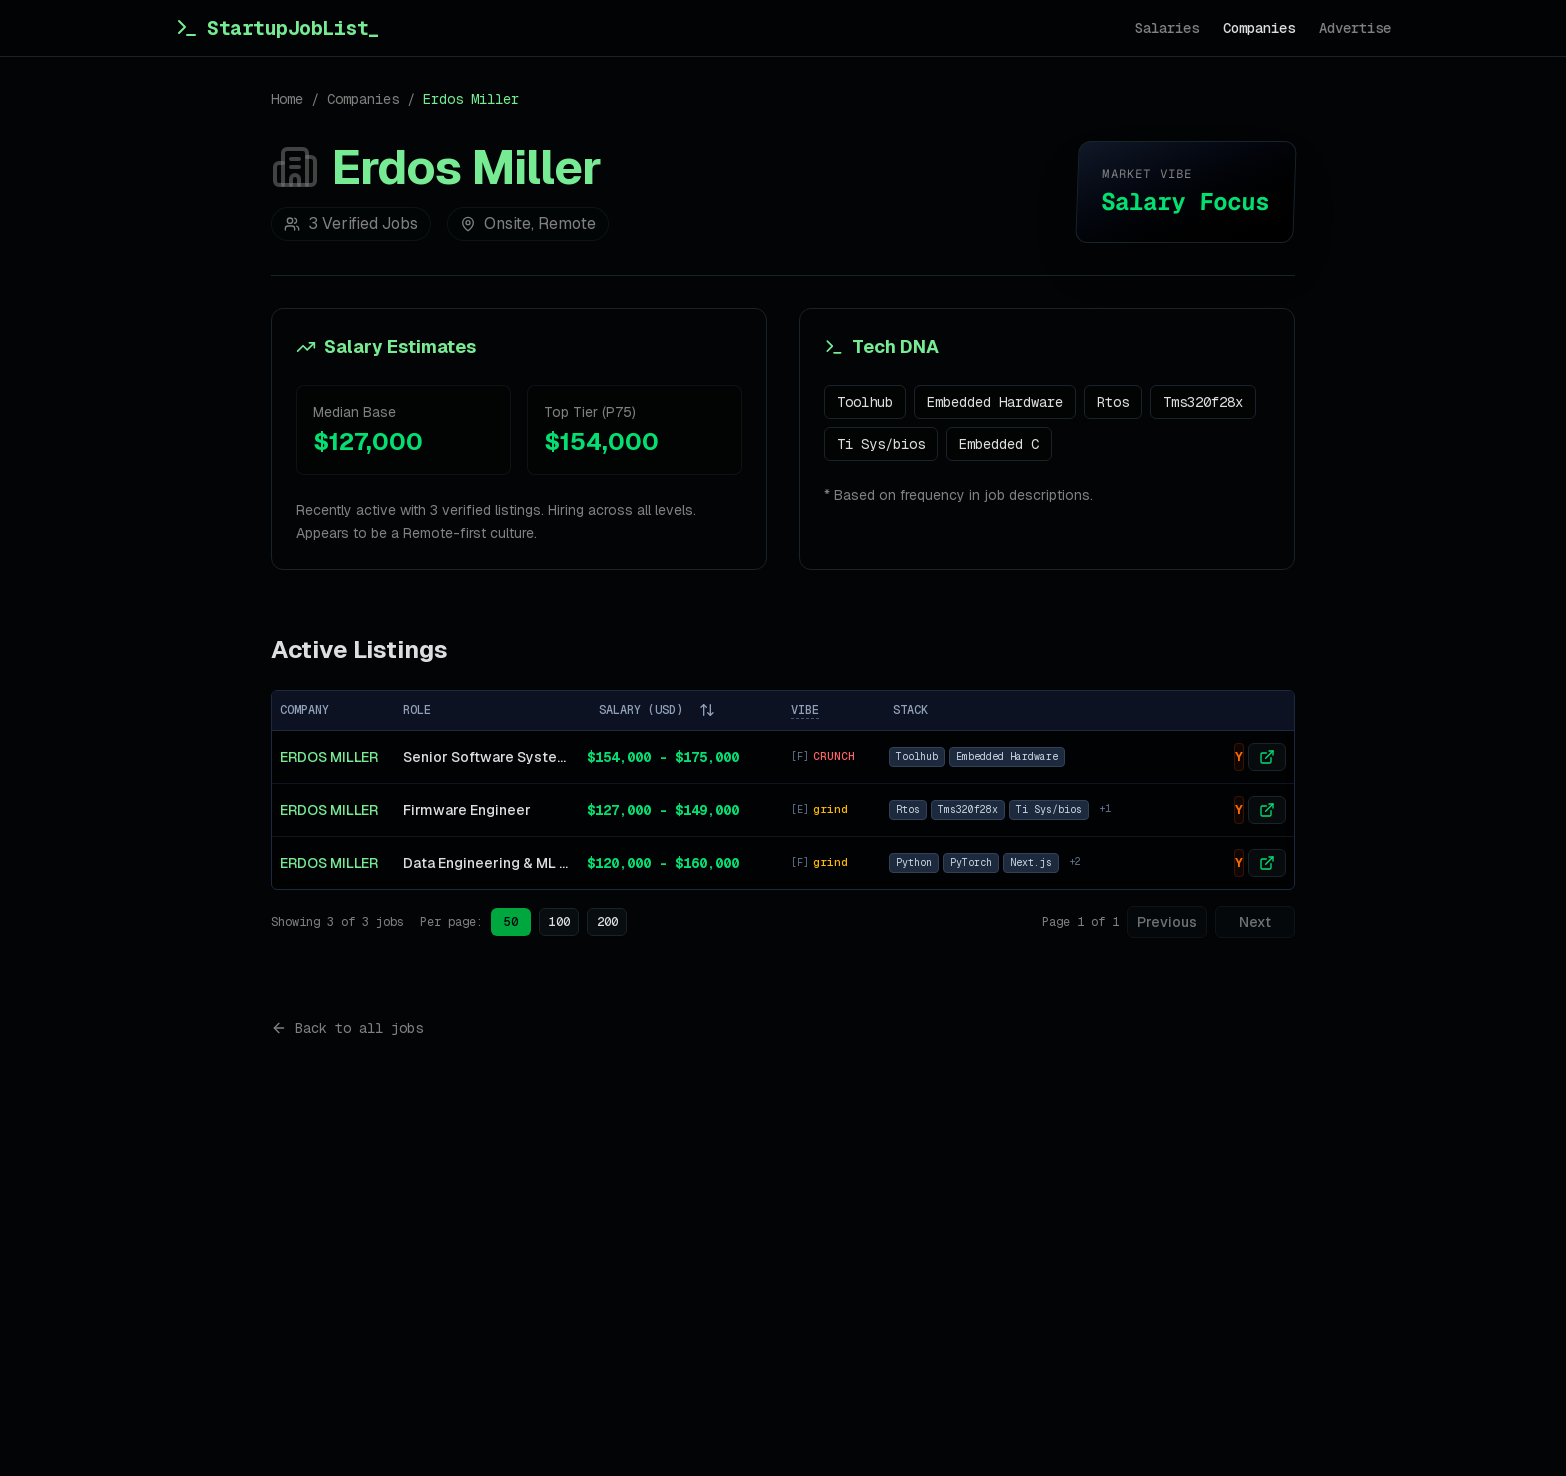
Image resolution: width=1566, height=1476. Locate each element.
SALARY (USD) (657, 710)
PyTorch (971, 862)
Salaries (1167, 28)
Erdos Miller (329, 757)
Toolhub (865, 402)
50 (511, 922)
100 (559, 922)
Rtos (1113, 402)
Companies (1259, 28)
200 (607, 922)
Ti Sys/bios (881, 444)
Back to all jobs (347, 1028)
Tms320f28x (1203, 402)
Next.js (1031, 862)
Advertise (1355, 28)
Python (914, 862)
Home (287, 99)
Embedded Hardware (995, 402)
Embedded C (999, 444)
